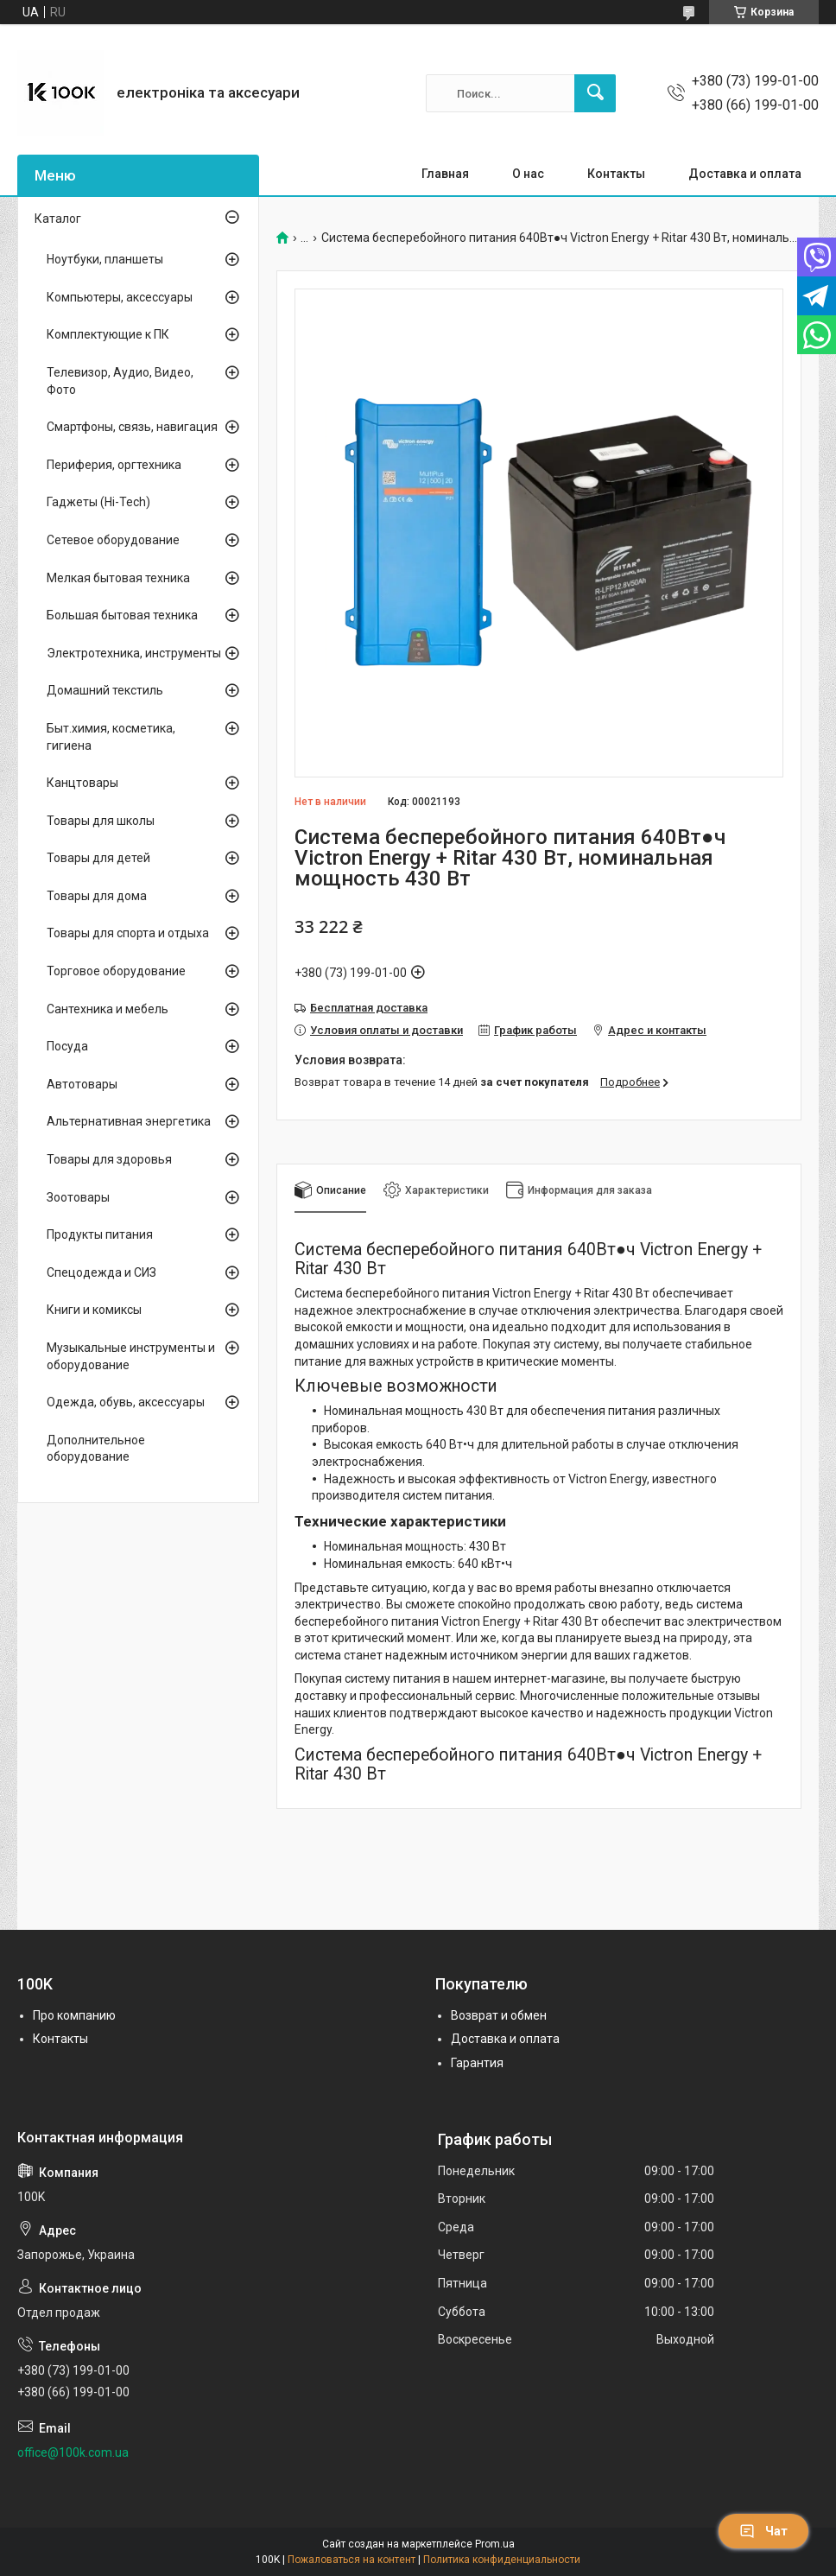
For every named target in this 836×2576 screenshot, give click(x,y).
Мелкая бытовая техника (118, 578)
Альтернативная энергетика (129, 1121)
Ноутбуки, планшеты (105, 259)
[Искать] (595, 93)
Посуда (67, 1046)
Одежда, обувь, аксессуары (126, 1402)
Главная (445, 174)
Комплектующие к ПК (108, 334)
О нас (528, 174)
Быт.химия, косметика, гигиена (111, 736)
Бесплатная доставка (369, 1007)
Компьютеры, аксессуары (120, 297)
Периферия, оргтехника (114, 465)
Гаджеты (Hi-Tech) (98, 502)
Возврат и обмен (499, 2015)
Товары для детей (98, 858)
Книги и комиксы (94, 1310)
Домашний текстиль (105, 690)
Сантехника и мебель (107, 1009)
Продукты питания (100, 1234)
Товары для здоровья (109, 1159)
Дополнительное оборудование (96, 1448)
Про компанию (74, 2015)
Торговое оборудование (116, 971)
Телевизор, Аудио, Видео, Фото (120, 381)
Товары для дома (97, 896)
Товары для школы (101, 821)
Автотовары (82, 1084)
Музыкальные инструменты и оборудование (131, 1356)
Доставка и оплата (744, 174)
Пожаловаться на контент (351, 2560)
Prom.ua (495, 2544)
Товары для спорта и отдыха (128, 933)
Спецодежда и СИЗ (101, 1272)
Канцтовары (82, 783)
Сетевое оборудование (113, 540)
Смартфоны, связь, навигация (132, 427)
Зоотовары (78, 1197)
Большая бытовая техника (122, 615)
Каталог (58, 218)
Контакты (616, 174)
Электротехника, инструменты (134, 653)
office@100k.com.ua (73, 2452)
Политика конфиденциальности (501, 2560)
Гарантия (477, 2063)
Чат (763, 2531)
